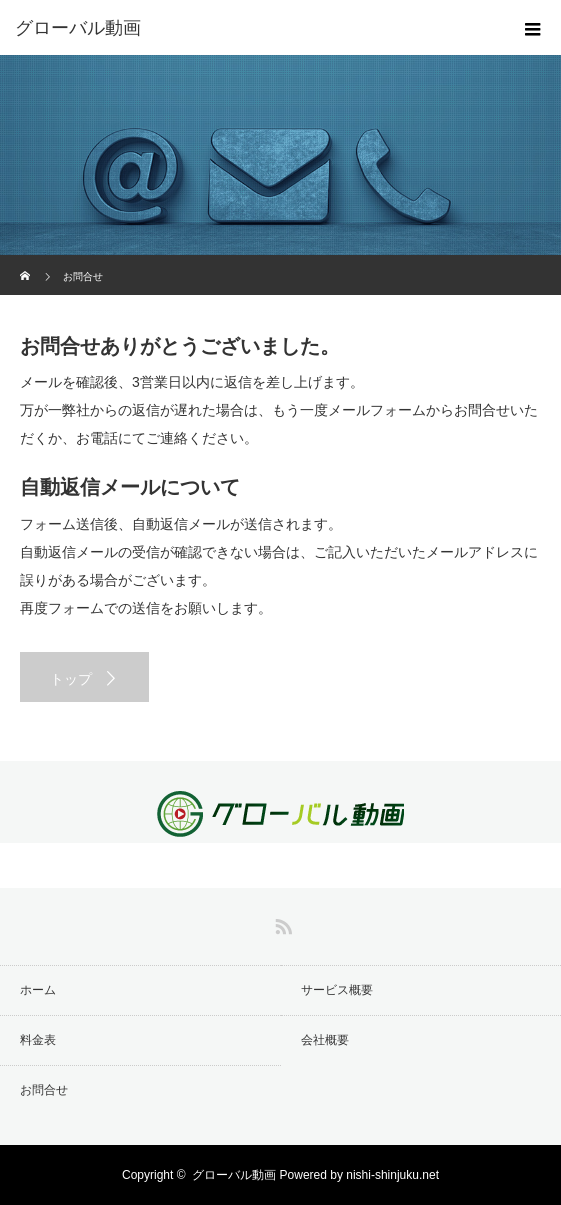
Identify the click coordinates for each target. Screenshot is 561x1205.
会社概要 (325, 1040)
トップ (71, 679)
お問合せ (44, 1090)
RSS (281, 923)
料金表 (38, 1040)
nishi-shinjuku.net (392, 1175)
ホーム (38, 990)
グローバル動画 (234, 1175)
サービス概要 (337, 990)
